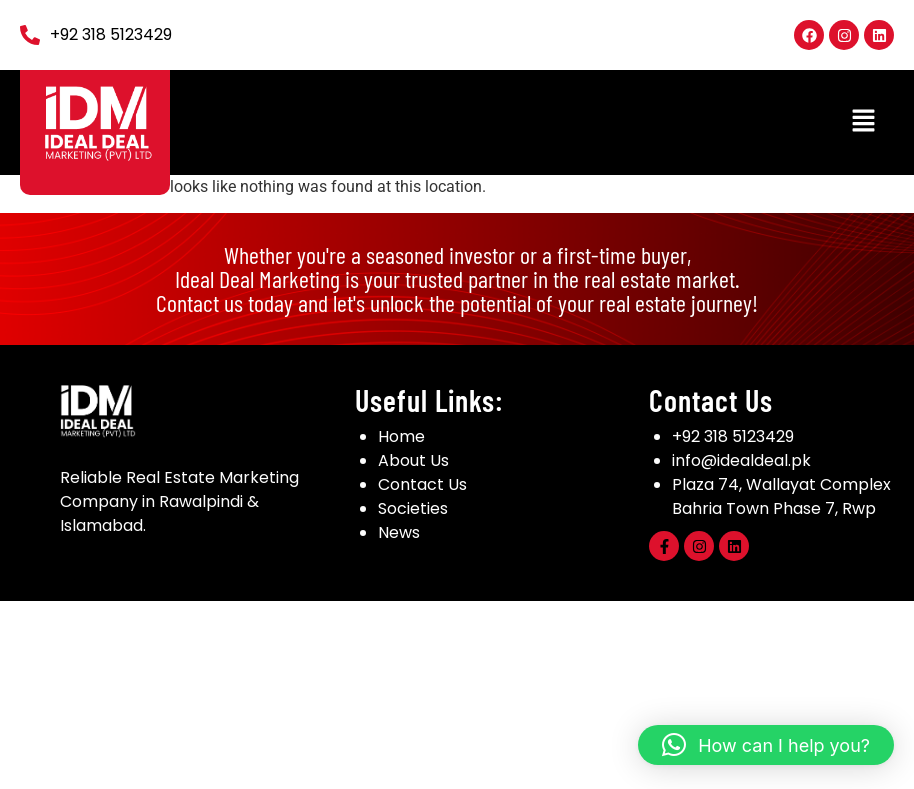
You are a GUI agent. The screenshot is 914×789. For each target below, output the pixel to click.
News (399, 532)
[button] (864, 122)
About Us (413, 460)
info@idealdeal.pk (741, 460)
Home (401, 436)
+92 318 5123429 (733, 436)
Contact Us (422, 484)
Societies (413, 508)
